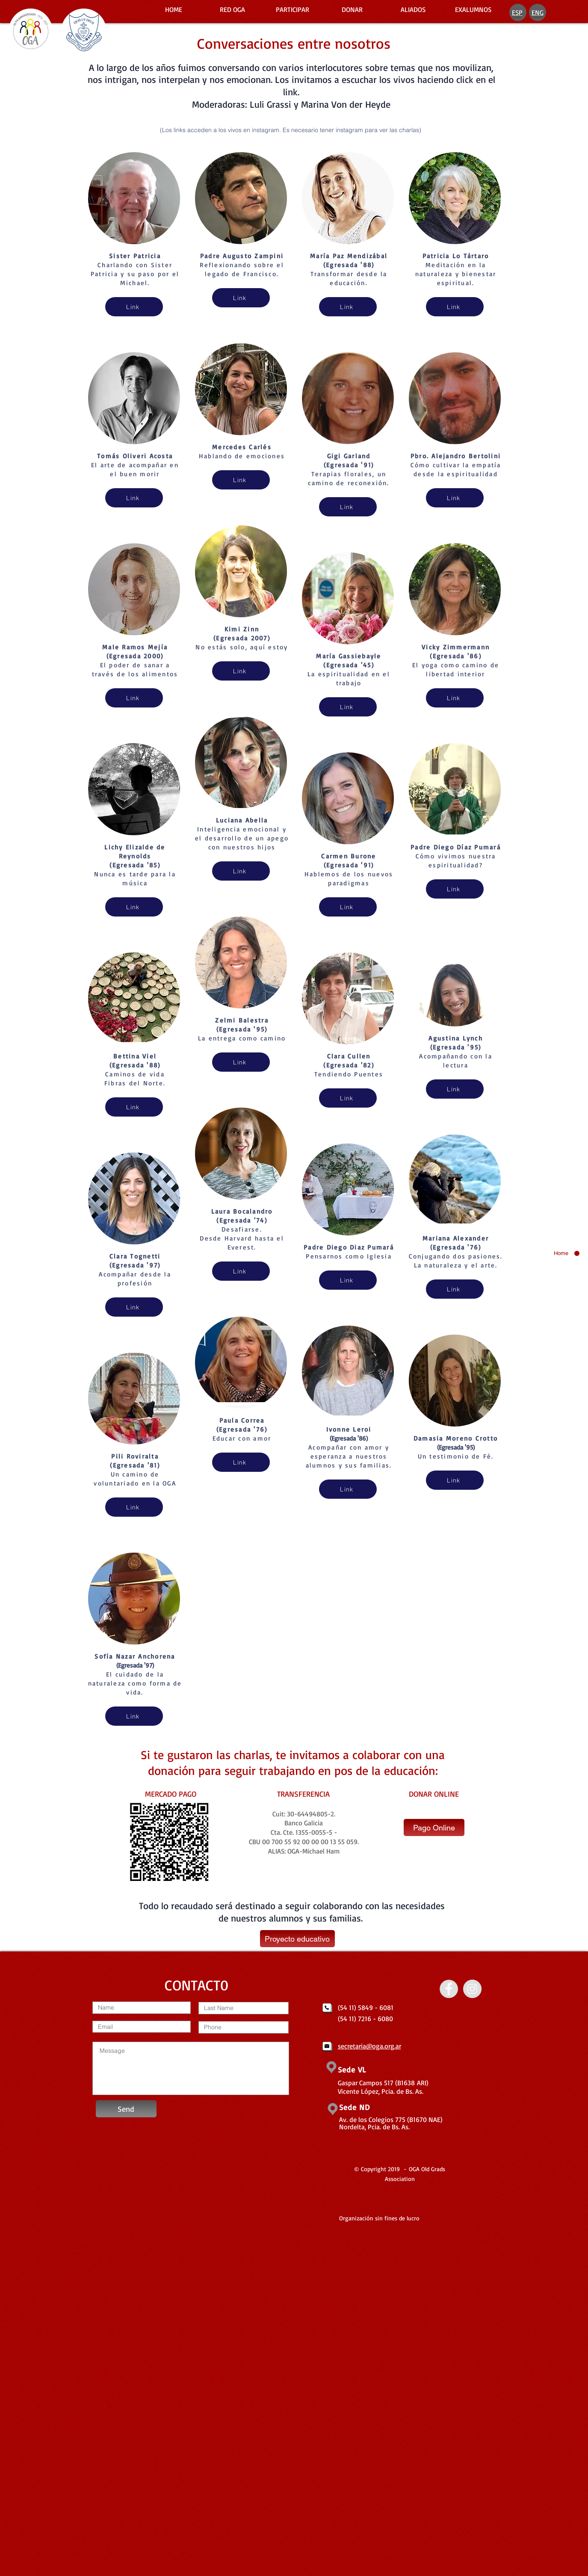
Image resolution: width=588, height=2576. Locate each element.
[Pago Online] (434, 1827)
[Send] (126, 2108)
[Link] (134, 306)
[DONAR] (352, 9)
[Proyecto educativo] (297, 1938)
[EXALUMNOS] (473, 9)
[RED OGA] (232, 9)
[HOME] (173, 9)
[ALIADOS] (413, 9)
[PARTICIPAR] (292, 9)
